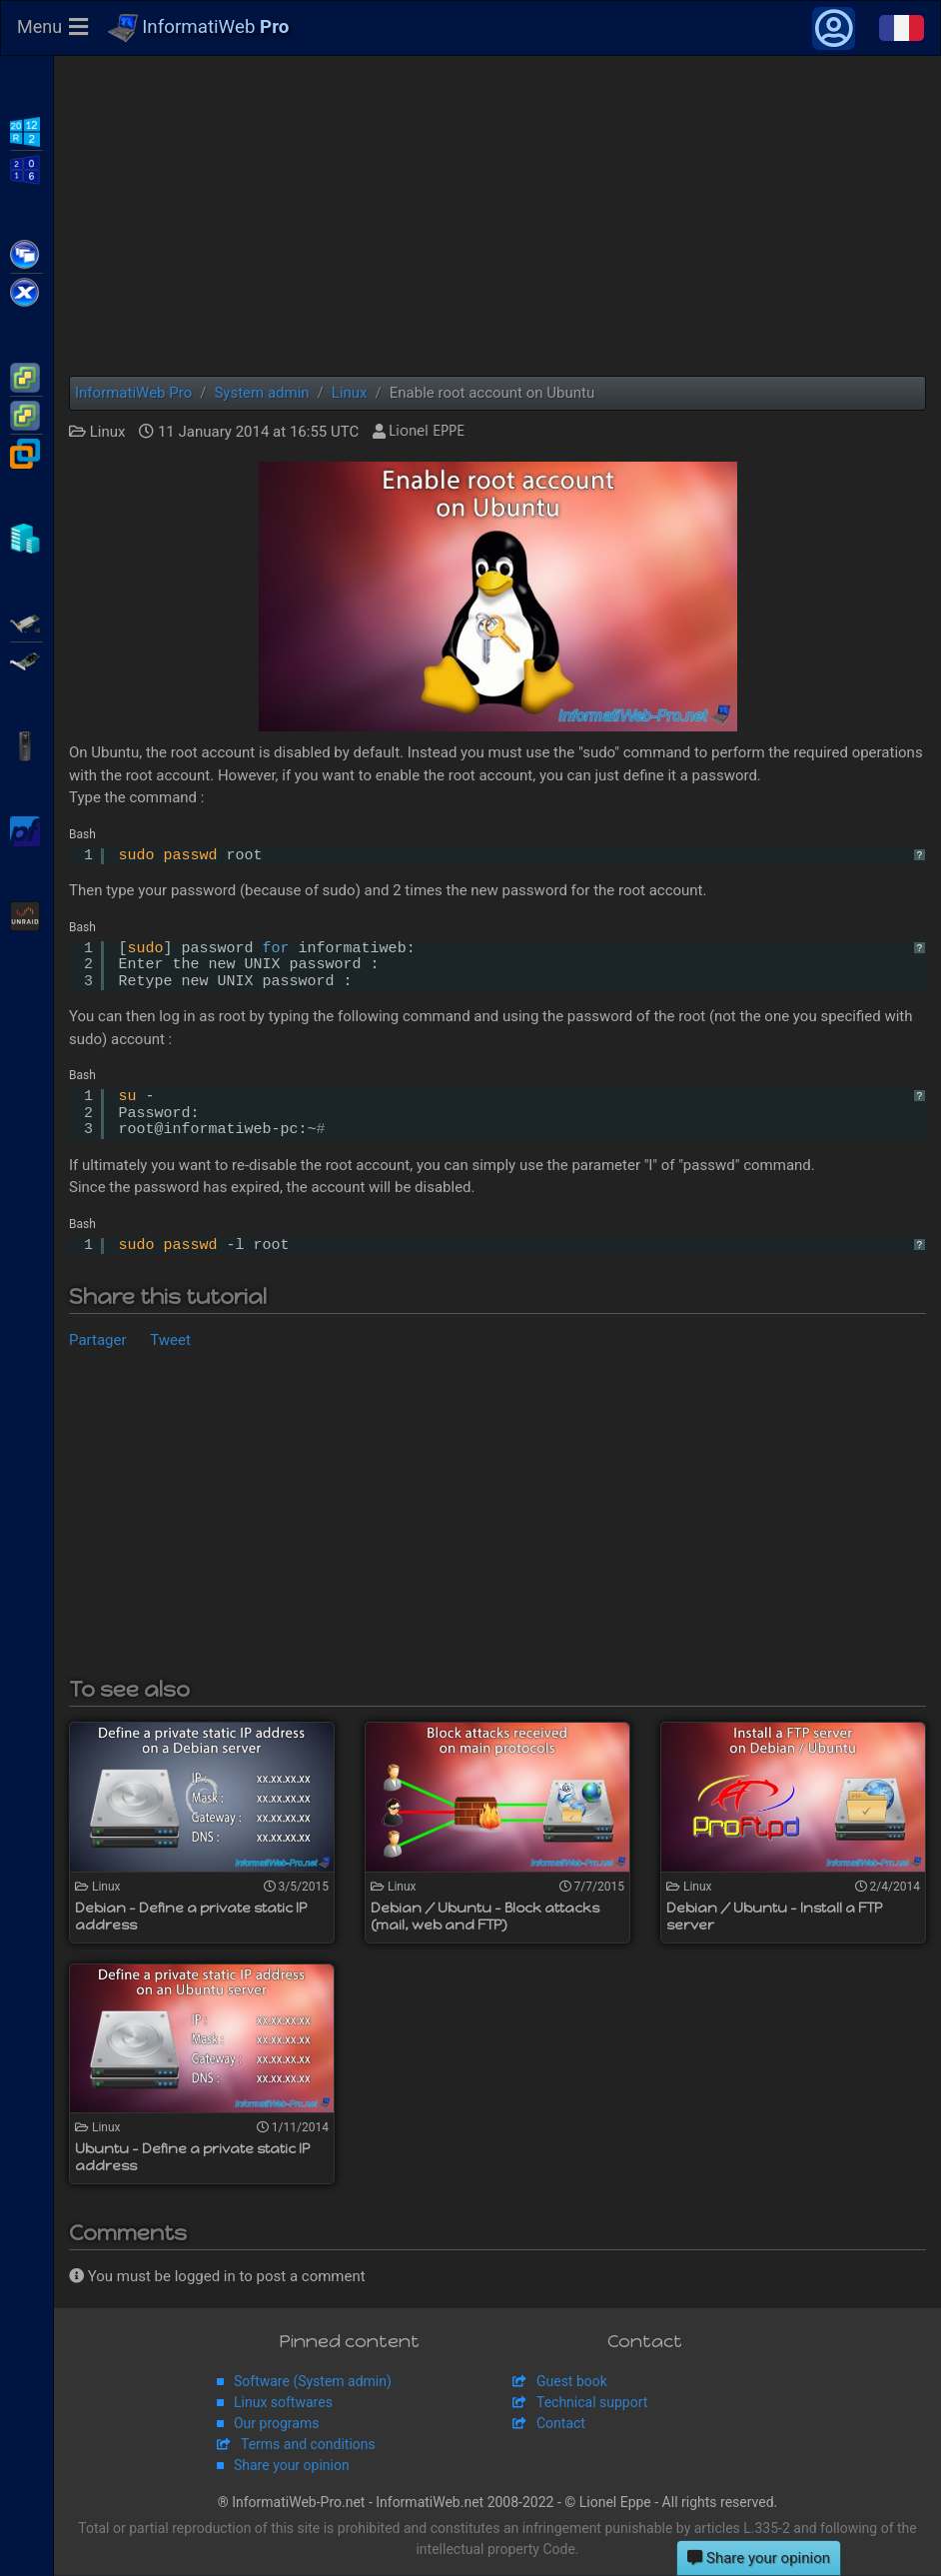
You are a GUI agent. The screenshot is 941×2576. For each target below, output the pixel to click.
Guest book (571, 2382)
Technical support (591, 2403)
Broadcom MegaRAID (26, 659)
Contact (560, 2424)
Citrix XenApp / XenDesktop (26, 253)
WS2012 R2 (26, 130)
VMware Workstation (26, 452)
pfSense (26, 829)
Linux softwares (283, 2403)
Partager (98, 1341)
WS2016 (26, 168)
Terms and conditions (308, 2445)
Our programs (276, 2424)
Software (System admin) (313, 2382)
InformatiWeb (199, 29)
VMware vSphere (26, 414)
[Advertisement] (497, 217)
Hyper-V (26, 537)
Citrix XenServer (26, 291)
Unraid (26, 914)
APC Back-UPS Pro (26, 744)
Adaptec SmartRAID (26, 622)
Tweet (170, 1341)
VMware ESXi (26, 376)
